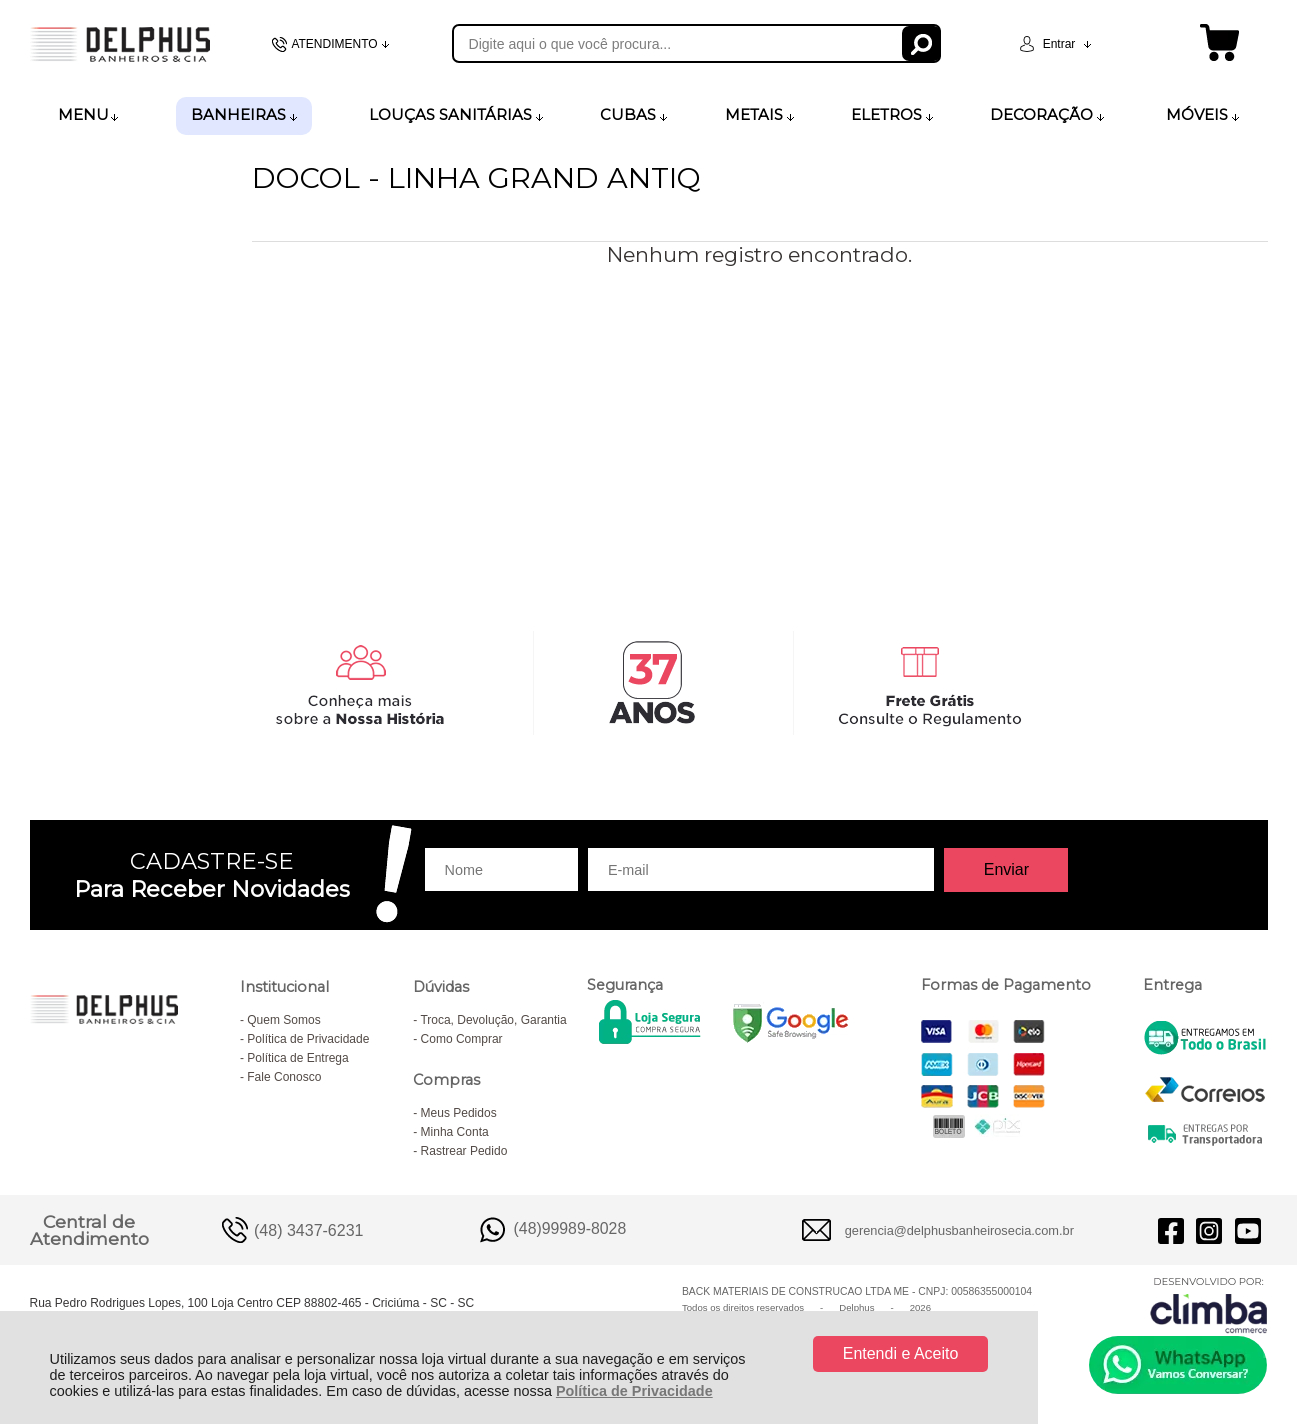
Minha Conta (455, 1132)
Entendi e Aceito (901, 1353)
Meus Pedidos (459, 1113)
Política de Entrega (297, 1058)
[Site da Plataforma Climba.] (1209, 1304)
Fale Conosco (284, 1077)
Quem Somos (283, 1020)
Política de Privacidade (634, 1391)
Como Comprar (462, 1039)
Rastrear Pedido (464, 1151)
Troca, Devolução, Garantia (493, 1020)
